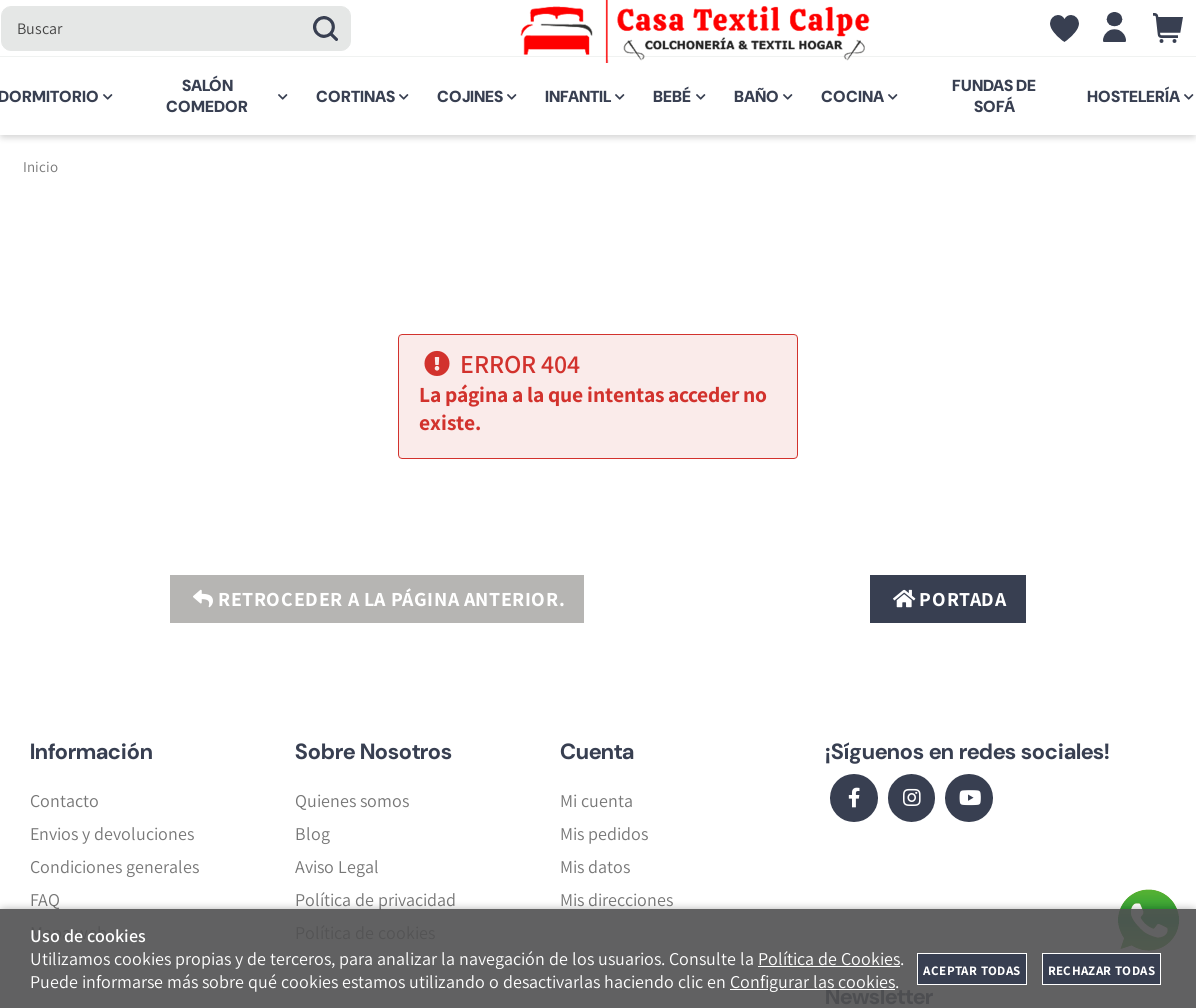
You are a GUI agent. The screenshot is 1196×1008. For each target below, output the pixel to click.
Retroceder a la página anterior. (377, 599)
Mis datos (595, 866)
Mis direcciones (616, 899)
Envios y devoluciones (112, 833)
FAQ (45, 899)
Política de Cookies (829, 958)
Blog (312, 833)
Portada (947, 599)
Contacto (64, 800)
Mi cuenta (596, 800)
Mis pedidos (604, 833)
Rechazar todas (1101, 970)
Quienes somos (352, 800)
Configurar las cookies (812, 981)
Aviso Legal (337, 866)
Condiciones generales (114, 866)
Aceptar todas (971, 970)
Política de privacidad (375, 899)
